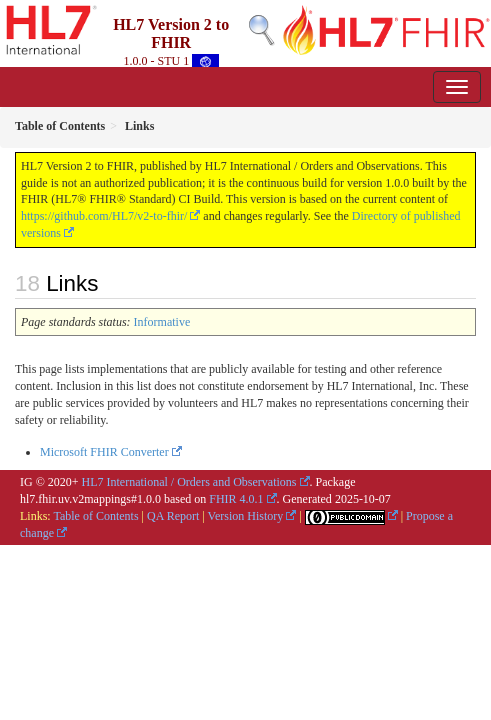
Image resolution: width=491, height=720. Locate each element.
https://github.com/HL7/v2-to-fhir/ (104, 216)
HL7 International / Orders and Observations (189, 482)
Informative (162, 322)
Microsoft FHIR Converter (104, 452)
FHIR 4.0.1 (236, 499)
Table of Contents (95, 516)
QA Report (173, 516)
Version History (246, 516)
